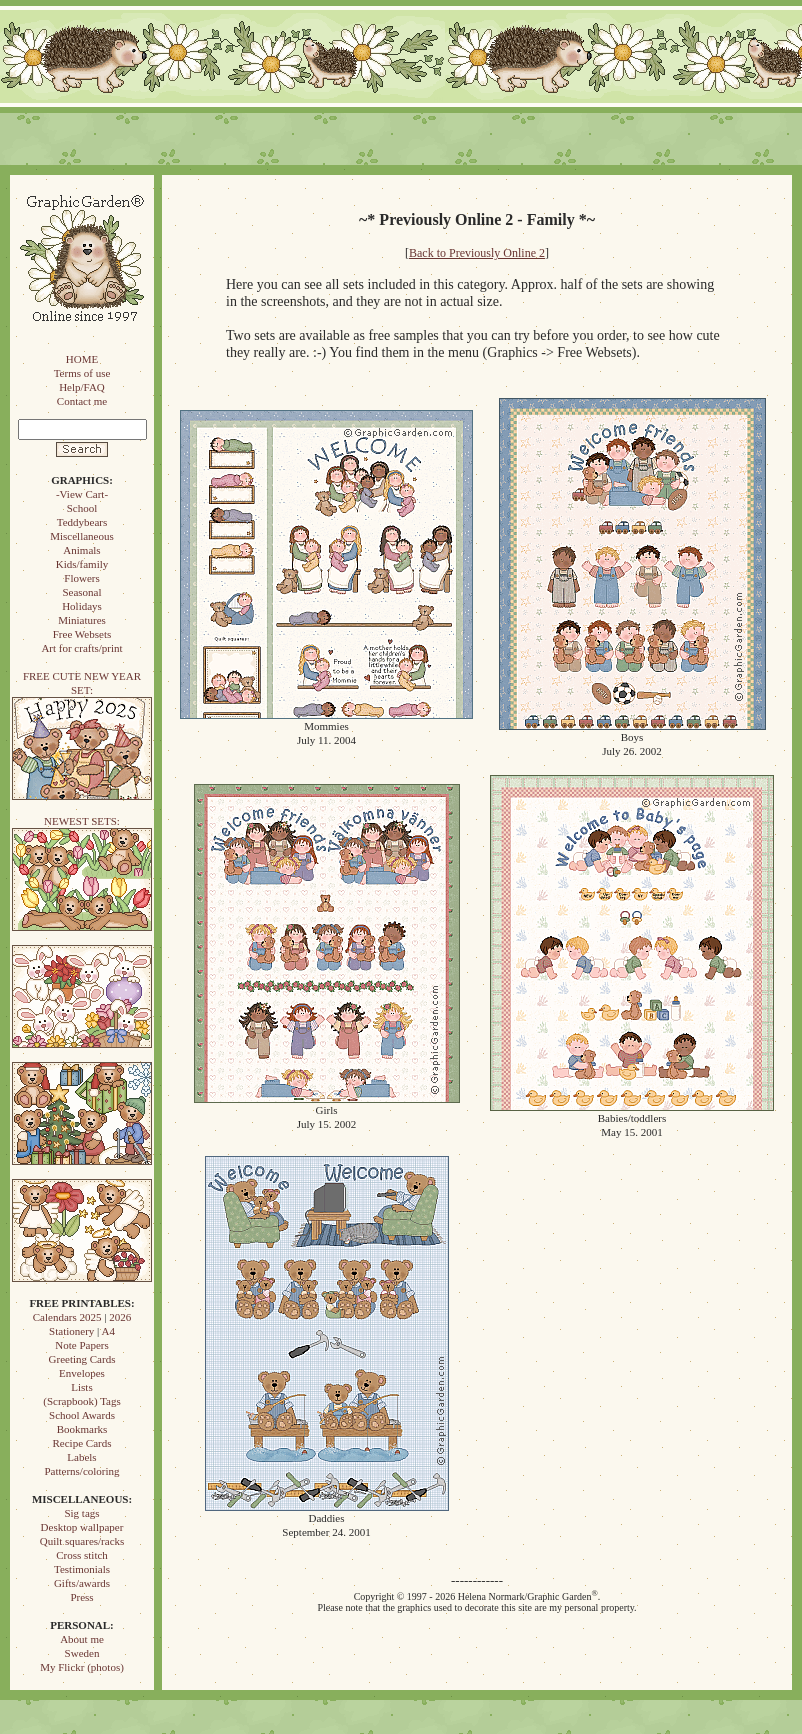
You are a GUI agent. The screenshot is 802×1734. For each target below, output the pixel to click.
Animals (81, 550)
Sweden (82, 1653)
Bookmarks (82, 1429)
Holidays (82, 606)
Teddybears (82, 522)
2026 (120, 1317)
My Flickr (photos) (82, 1667)
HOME (82, 359)
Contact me (82, 401)
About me (82, 1639)
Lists (81, 1387)
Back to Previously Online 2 (477, 253)
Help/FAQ (82, 387)
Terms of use (82, 373)
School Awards (82, 1415)
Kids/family (82, 564)
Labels (81, 1457)
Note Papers (81, 1345)
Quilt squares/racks (82, 1541)
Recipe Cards (82, 1443)
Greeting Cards (82, 1359)
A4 (107, 1331)
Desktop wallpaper (82, 1527)
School (82, 508)
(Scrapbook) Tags (82, 1401)
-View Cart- (82, 494)
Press (81, 1597)
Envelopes (82, 1373)
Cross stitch (82, 1555)
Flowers (81, 578)
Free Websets (82, 634)
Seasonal (81, 592)
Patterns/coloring (81, 1471)
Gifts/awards (82, 1583)
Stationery (71, 1331)
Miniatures (82, 620)
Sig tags (81, 1513)
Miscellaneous (82, 536)
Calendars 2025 (67, 1317)
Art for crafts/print (81, 648)
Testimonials (82, 1569)
